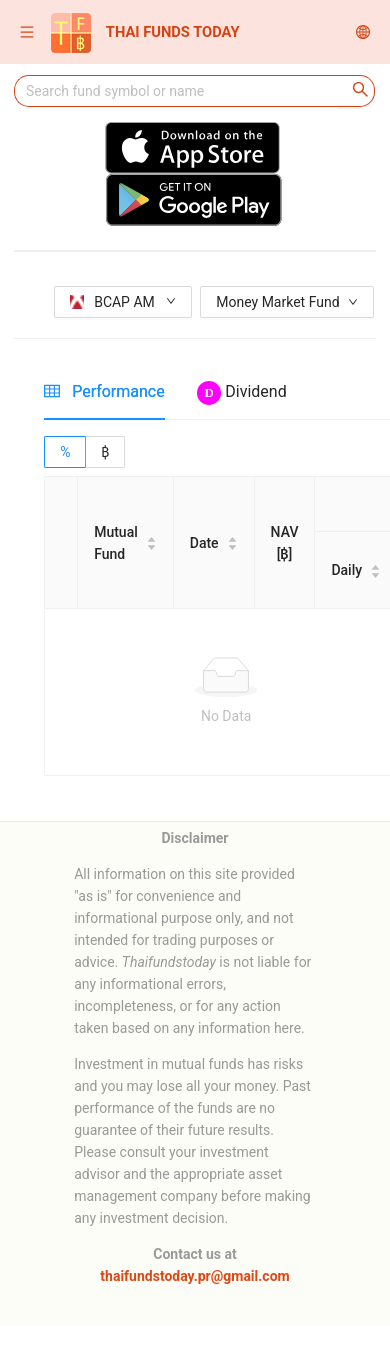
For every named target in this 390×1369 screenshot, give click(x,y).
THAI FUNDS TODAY (145, 33)
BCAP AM (123, 302)
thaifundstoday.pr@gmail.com (194, 1276)
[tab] (104, 391)
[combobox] (176, 91)
